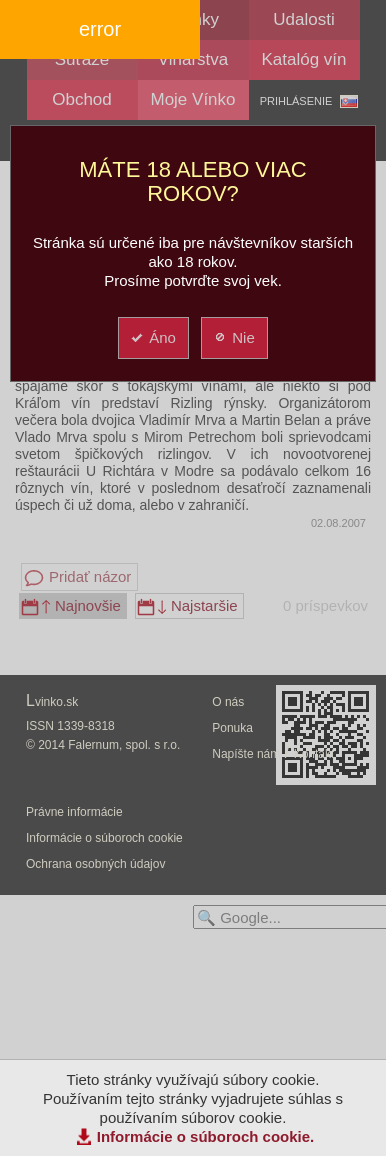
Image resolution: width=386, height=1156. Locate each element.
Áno (152, 337)
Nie (233, 337)
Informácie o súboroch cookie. (206, 1136)
